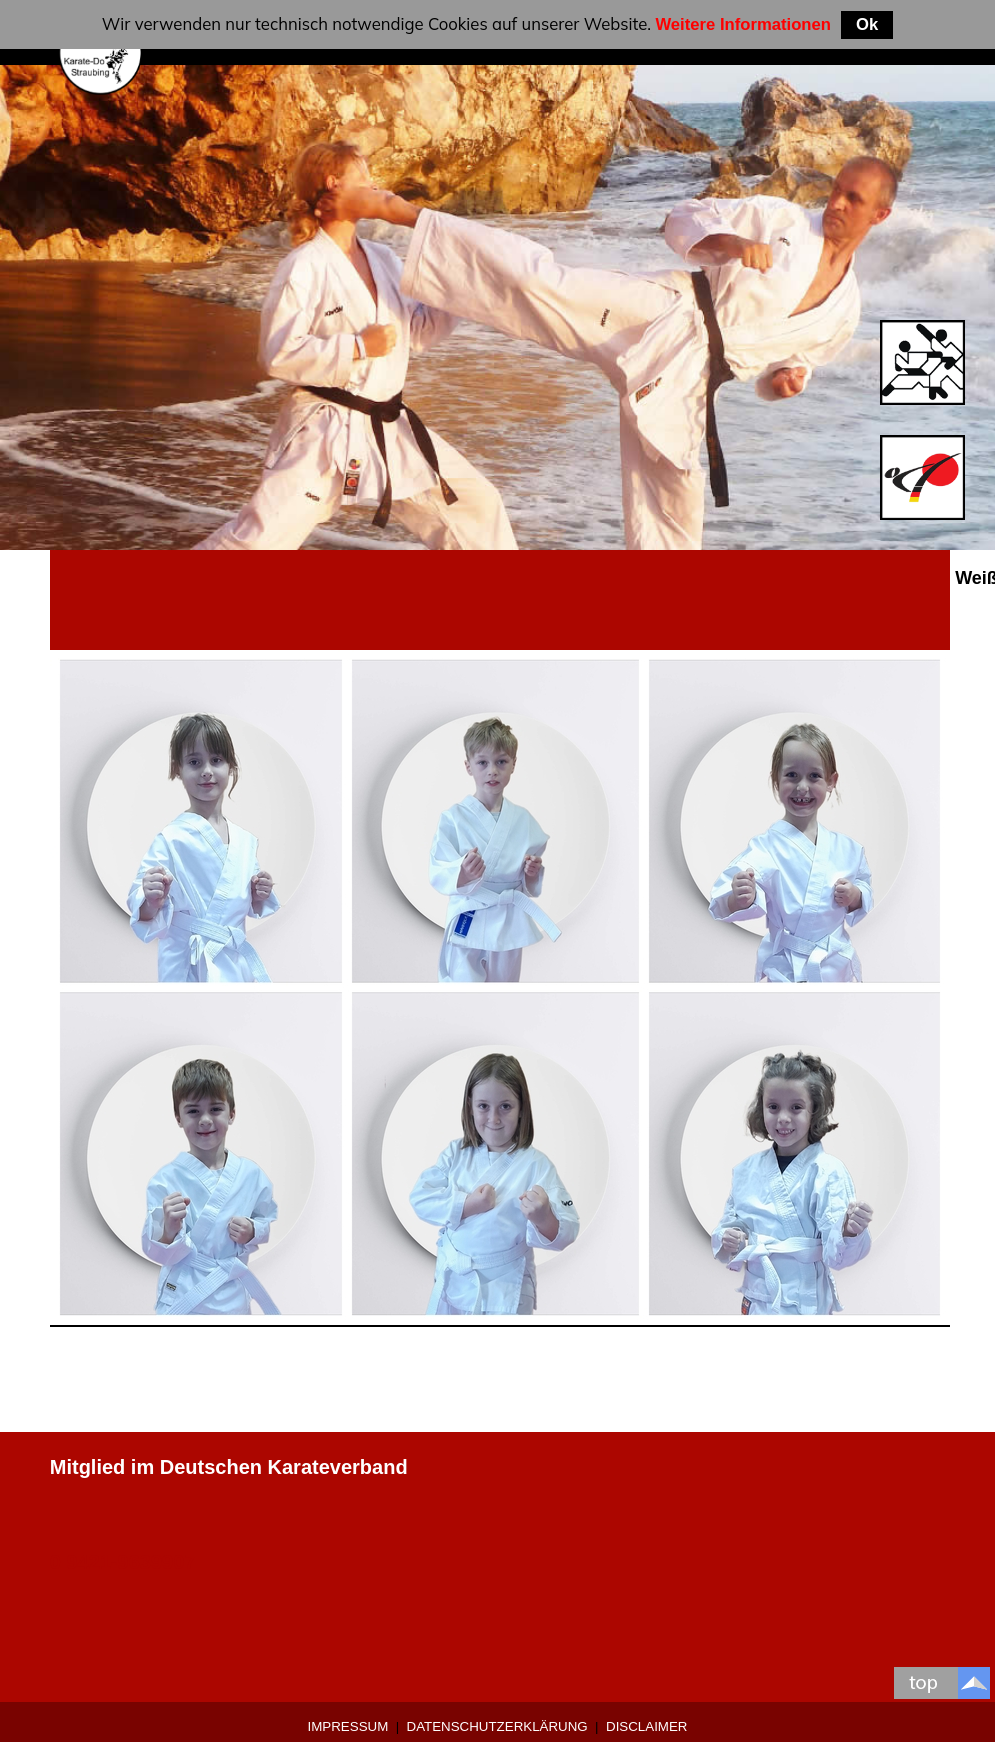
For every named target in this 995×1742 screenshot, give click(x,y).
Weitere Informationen (743, 24)
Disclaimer (646, 1726)
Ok (867, 24)
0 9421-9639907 (123, 1562)
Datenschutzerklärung (497, 1726)
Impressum (348, 1726)
